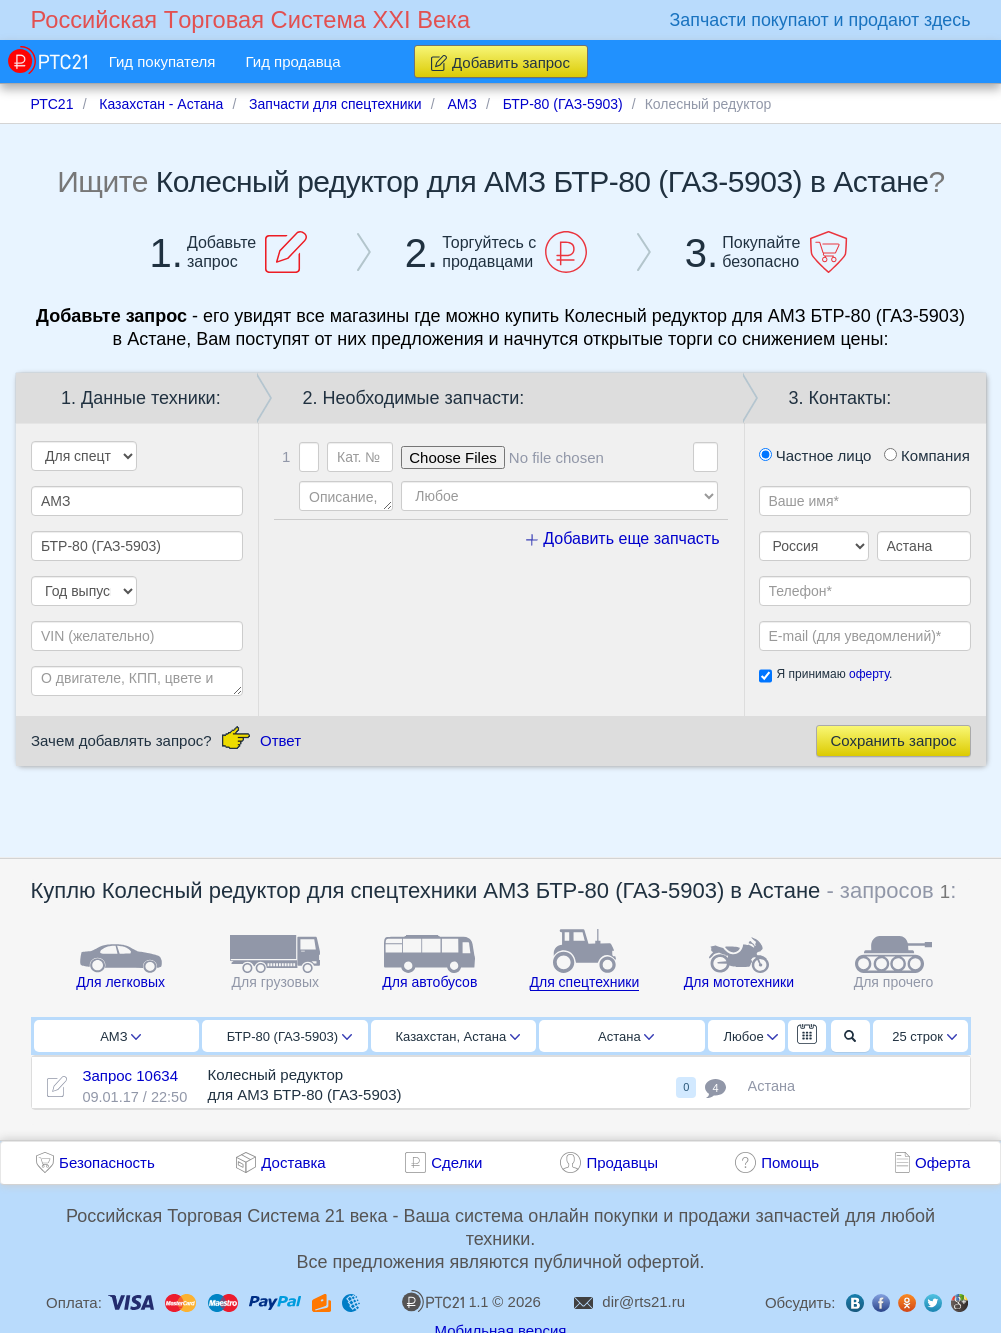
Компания (927, 455)
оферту (869, 674)
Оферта (942, 1162)
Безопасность (107, 1162)
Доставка (293, 1162)
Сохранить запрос (893, 740)
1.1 (445, 1301)
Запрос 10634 (130, 1075)
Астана (626, 1036)
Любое (751, 1036)
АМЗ (120, 1036)
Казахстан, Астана (457, 1036)
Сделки (456, 1162)
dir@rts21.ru (643, 1301)
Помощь (790, 1162)
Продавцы (622, 1162)
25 (924, 1036)
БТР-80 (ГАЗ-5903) (289, 1036)
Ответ (280, 740)
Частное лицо (815, 455)
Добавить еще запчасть (623, 538)
